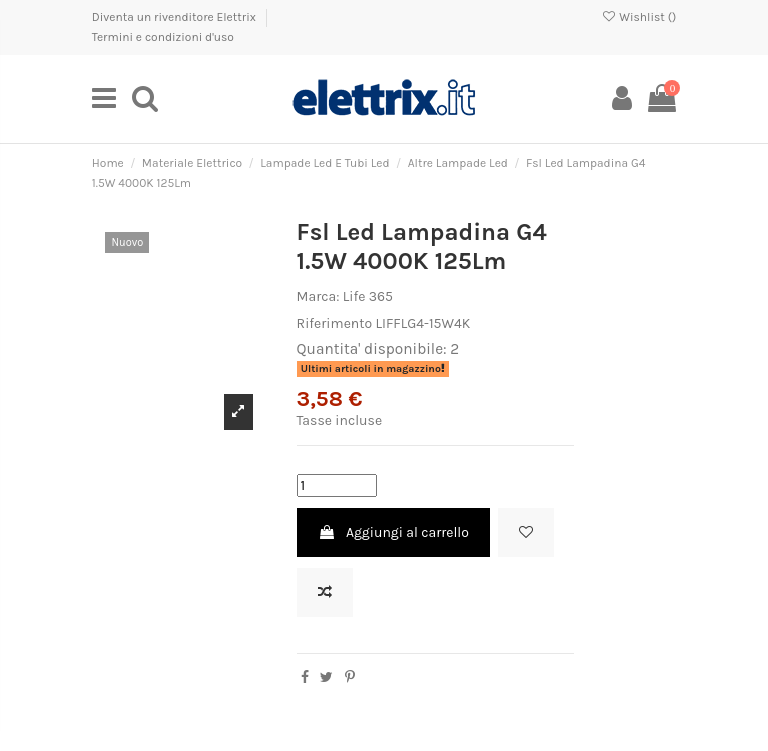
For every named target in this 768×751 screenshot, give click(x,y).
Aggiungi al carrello (393, 532)
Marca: (318, 296)
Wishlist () (638, 17)
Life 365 (368, 296)
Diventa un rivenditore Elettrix (175, 17)
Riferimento (335, 323)
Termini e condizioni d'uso (163, 37)
